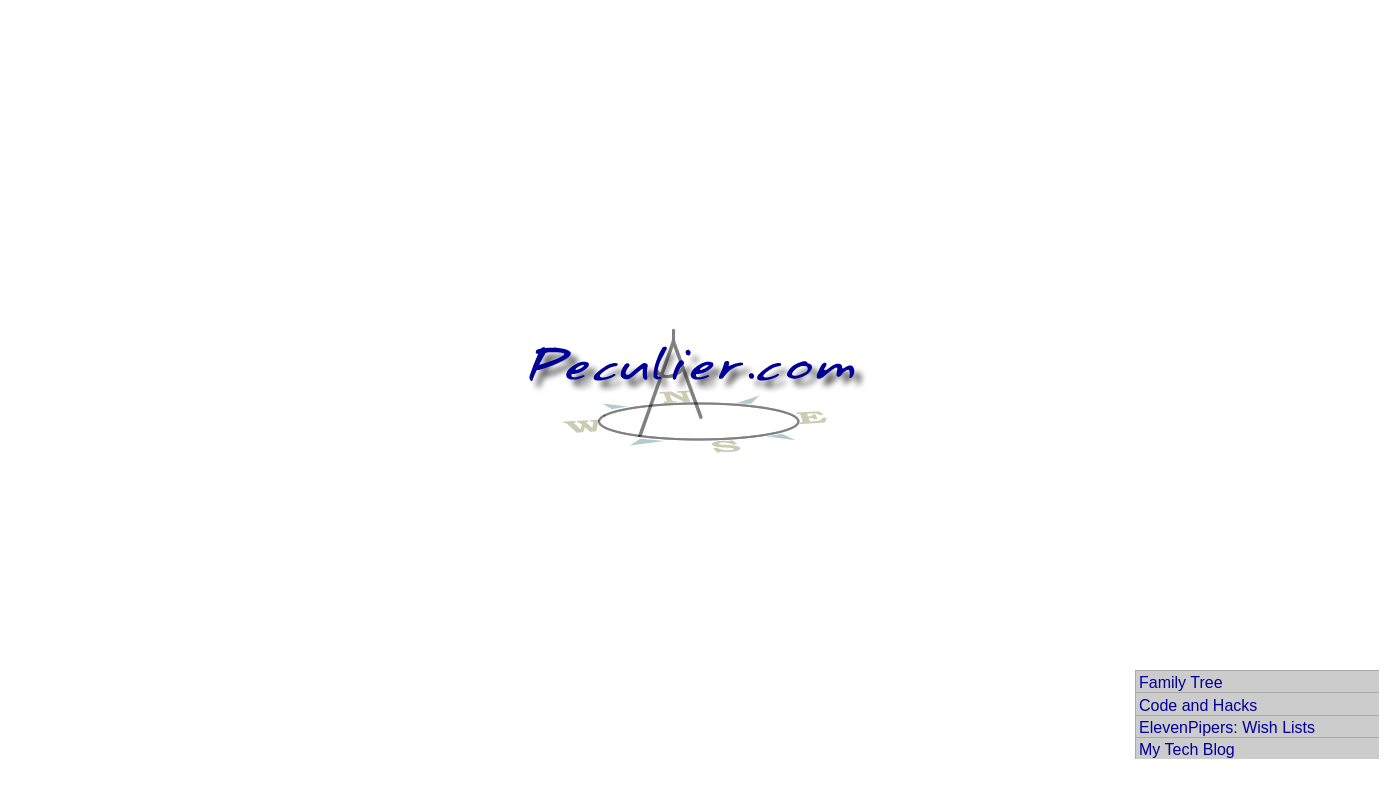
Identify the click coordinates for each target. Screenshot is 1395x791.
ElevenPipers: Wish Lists (1227, 727)
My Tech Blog (1187, 749)
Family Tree (1181, 682)
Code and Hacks (1198, 705)
